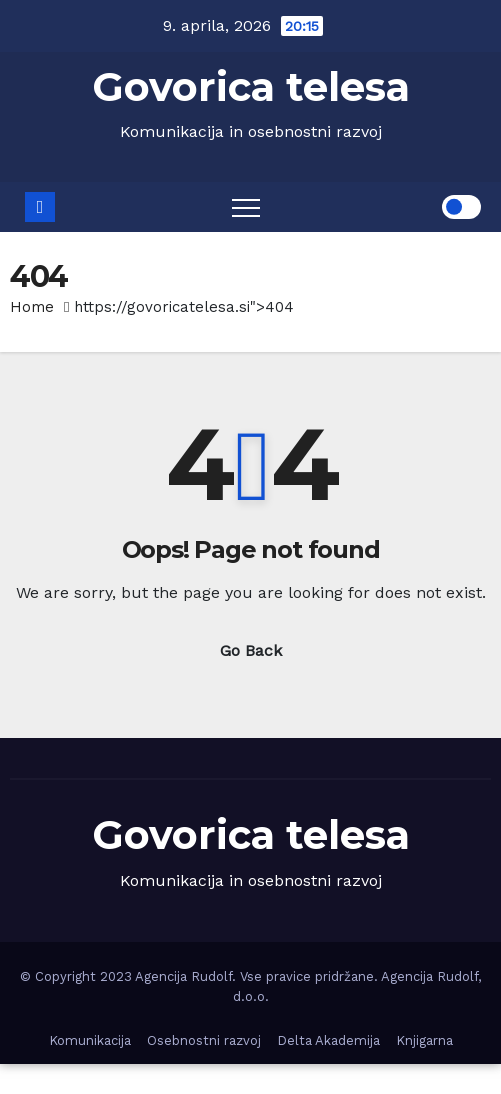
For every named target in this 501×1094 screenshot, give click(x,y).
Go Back (251, 650)
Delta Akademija (328, 1040)
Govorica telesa (251, 86)
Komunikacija (90, 1040)
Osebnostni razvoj (204, 1040)
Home (32, 307)
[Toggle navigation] (246, 207)
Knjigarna (424, 1040)
